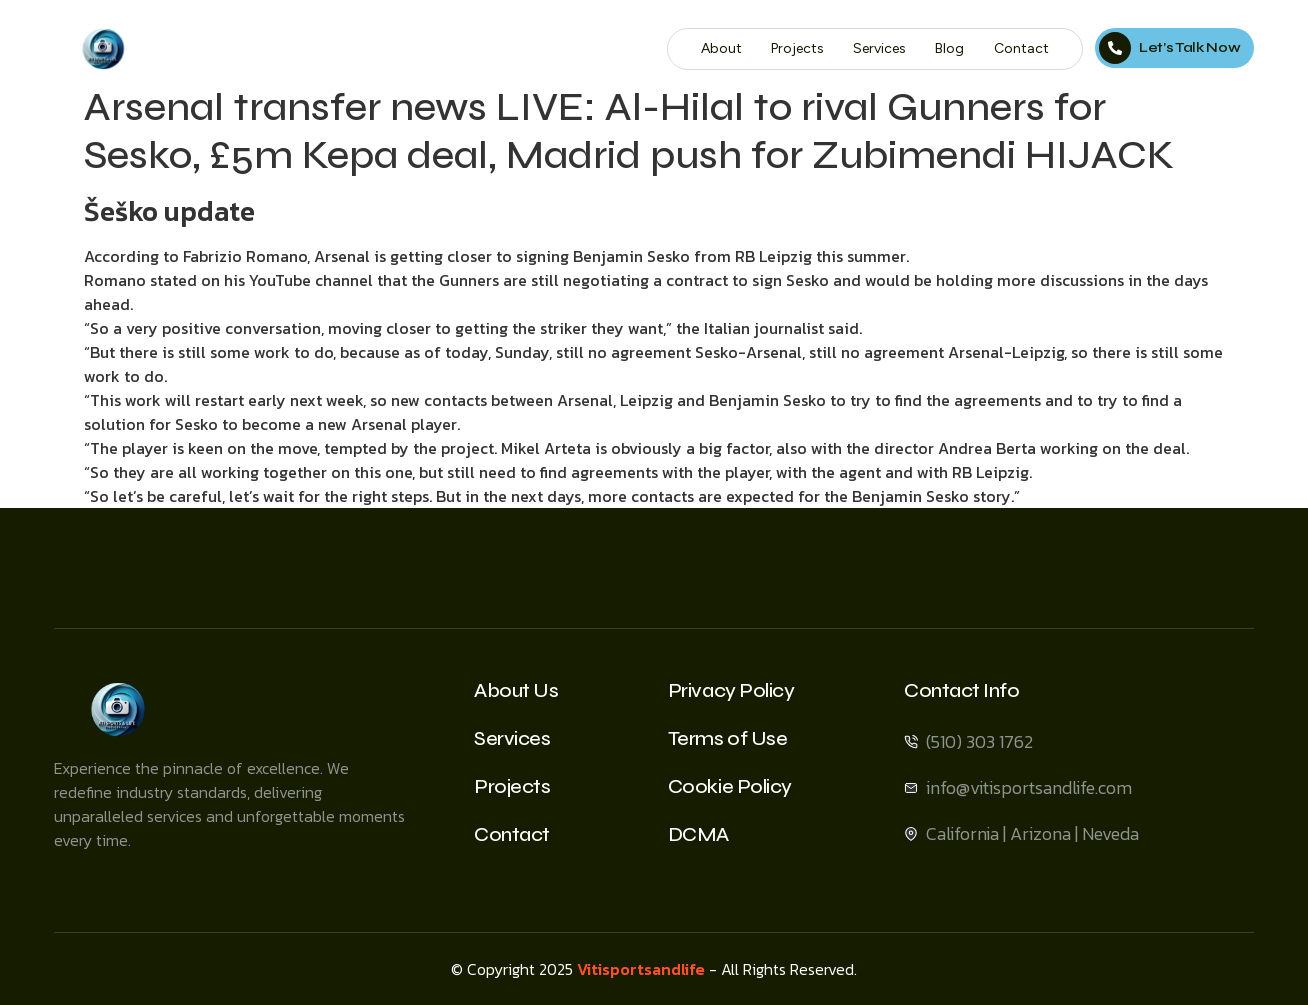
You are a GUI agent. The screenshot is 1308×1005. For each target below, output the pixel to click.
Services (881, 48)
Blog (951, 48)
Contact (1022, 48)
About (723, 48)
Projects (799, 48)
